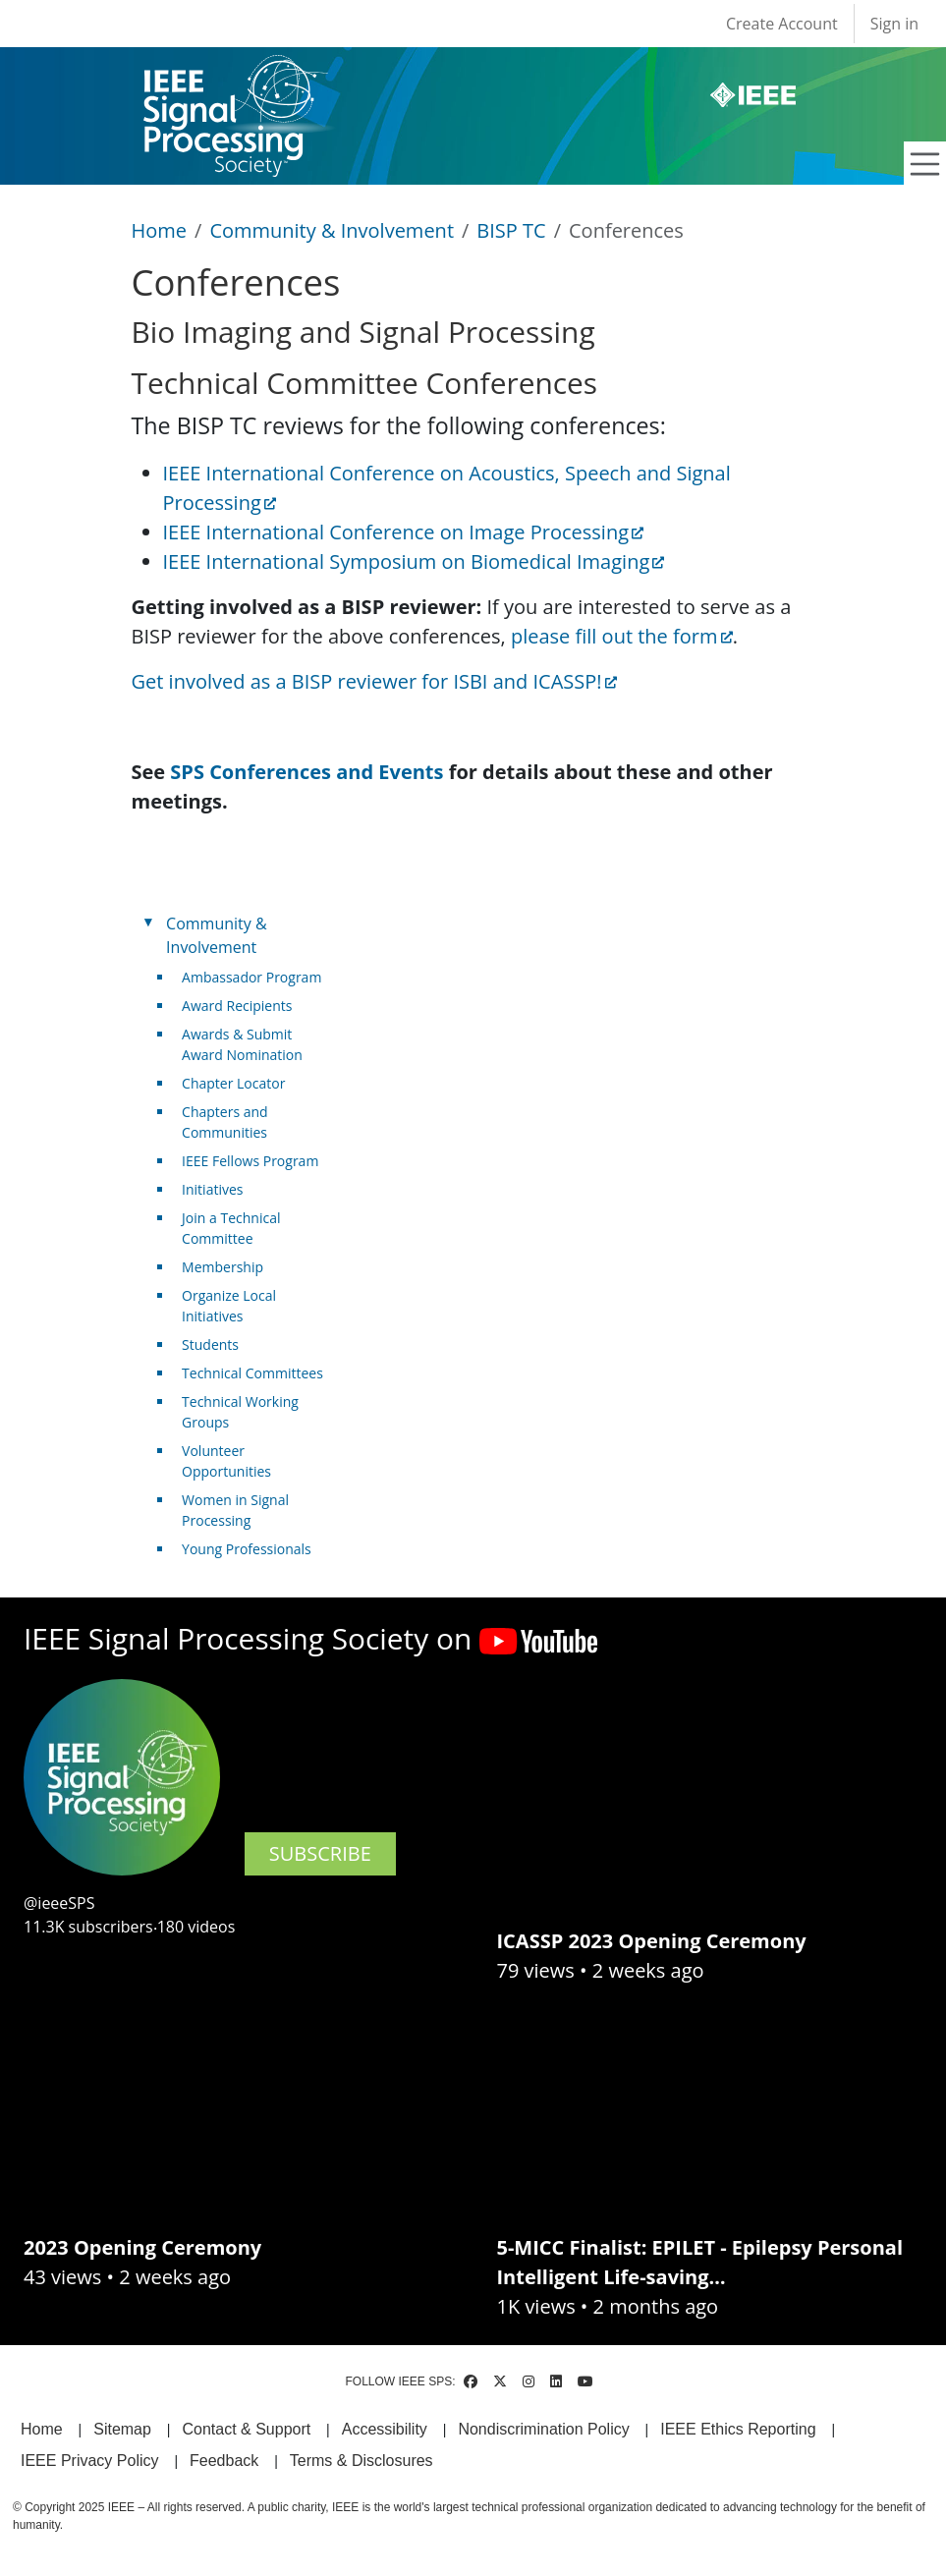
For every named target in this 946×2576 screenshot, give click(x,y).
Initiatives (212, 1189)
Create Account (782, 23)
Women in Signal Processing (235, 1510)
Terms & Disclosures (361, 2460)
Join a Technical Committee (231, 1228)
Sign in (894, 23)
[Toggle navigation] (925, 164)
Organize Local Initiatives (229, 1305)
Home (160, 230)
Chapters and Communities (225, 1122)
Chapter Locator (233, 1083)
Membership (222, 1267)
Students (210, 1344)
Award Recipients (237, 1005)
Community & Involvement (331, 230)
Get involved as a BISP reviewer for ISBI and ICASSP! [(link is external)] (374, 681)
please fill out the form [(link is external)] (622, 636)
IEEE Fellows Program (250, 1160)
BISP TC (510, 230)
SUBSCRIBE (320, 1853)
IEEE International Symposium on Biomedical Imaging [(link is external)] (414, 561)
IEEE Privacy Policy (89, 2460)
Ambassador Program (251, 977)
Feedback (224, 2460)
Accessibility (384, 2429)
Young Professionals (246, 1549)
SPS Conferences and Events (306, 771)
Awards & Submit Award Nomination (242, 1044)
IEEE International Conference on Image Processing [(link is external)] (403, 532)
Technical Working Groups (240, 1411)
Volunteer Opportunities (226, 1461)
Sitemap (122, 2429)
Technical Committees (252, 1373)
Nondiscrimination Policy (543, 2429)
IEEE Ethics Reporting (737, 2429)
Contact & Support (246, 2429)
